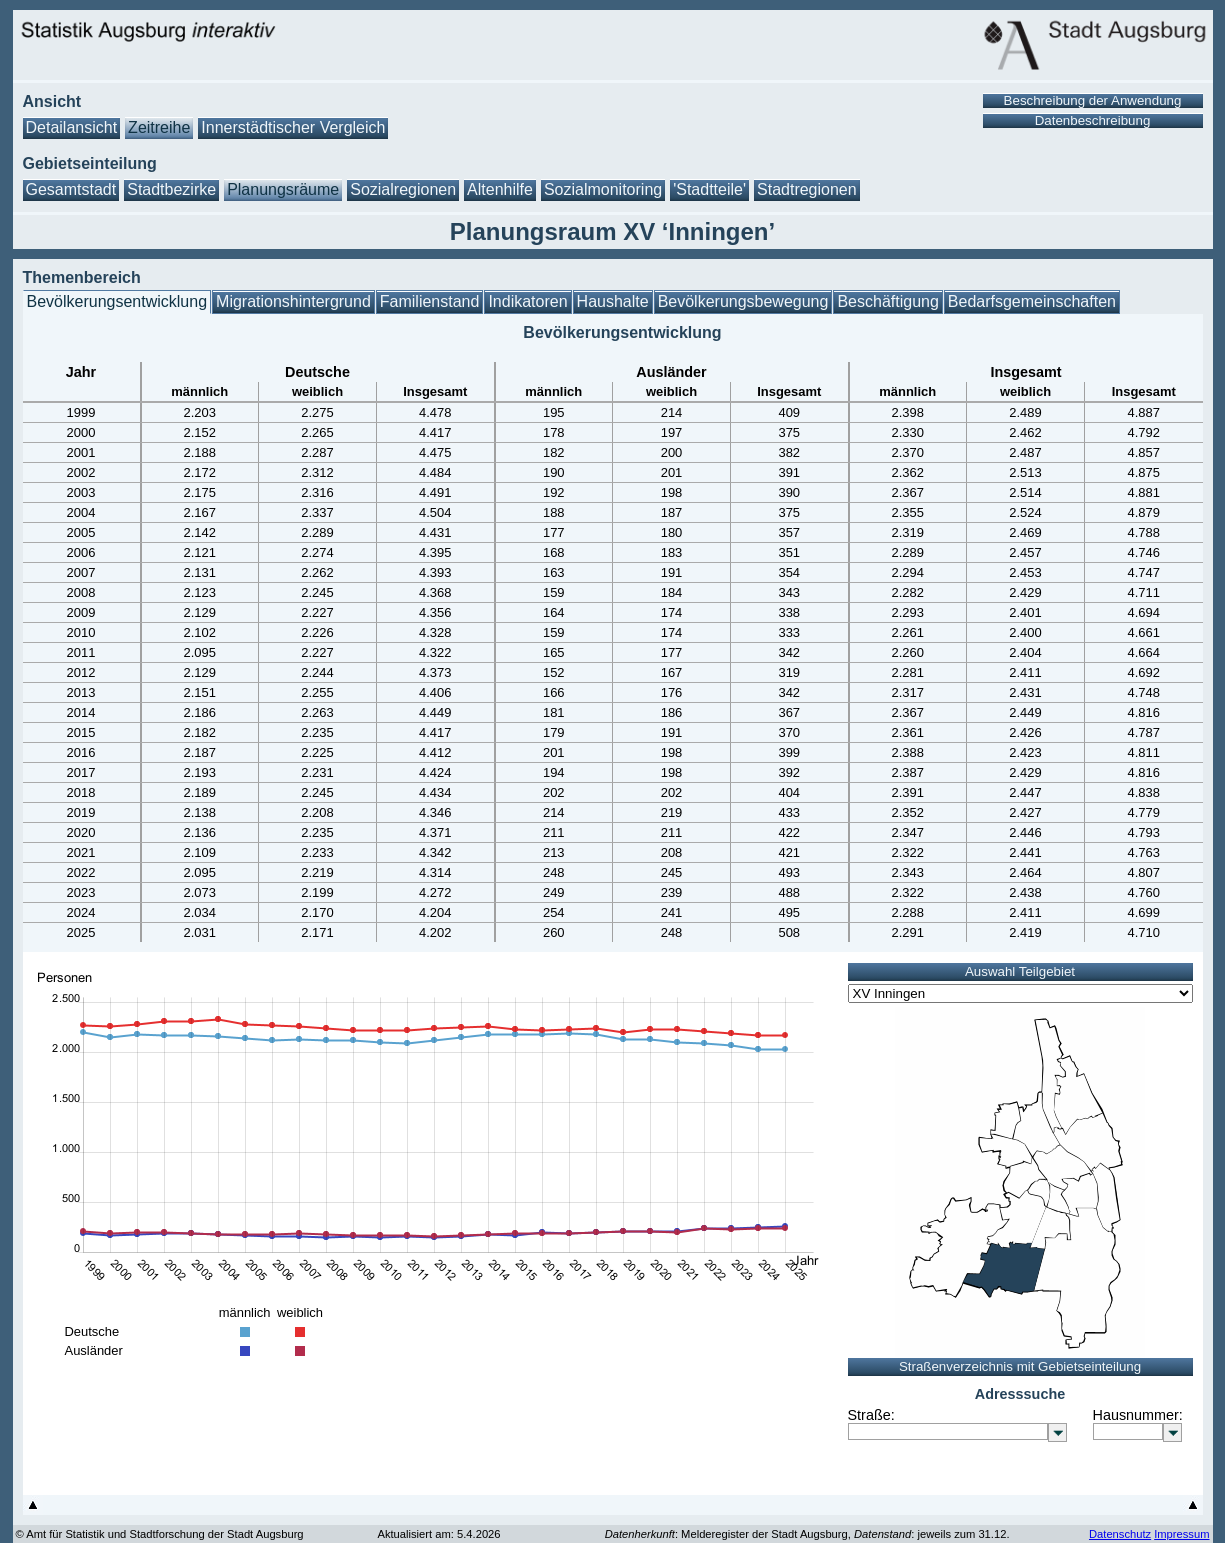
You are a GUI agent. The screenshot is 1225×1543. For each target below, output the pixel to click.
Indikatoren (527, 301)
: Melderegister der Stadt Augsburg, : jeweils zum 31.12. (807, 1534)
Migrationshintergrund (293, 301)
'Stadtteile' (709, 189)
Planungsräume (283, 189)
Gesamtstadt (71, 189)
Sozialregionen (403, 189)
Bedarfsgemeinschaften (1032, 301)
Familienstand (430, 301)
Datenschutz (1120, 1534)
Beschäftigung (887, 301)
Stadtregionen (807, 189)
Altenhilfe (500, 189)
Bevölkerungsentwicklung (117, 301)
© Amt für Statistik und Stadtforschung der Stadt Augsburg (160, 1534)
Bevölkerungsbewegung (743, 301)
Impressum (1181, 1534)
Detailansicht (72, 127)
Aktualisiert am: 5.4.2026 (438, 1534)
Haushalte (613, 301)
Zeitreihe (159, 127)
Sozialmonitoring (603, 189)
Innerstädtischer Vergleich (293, 127)
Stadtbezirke (171, 189)
